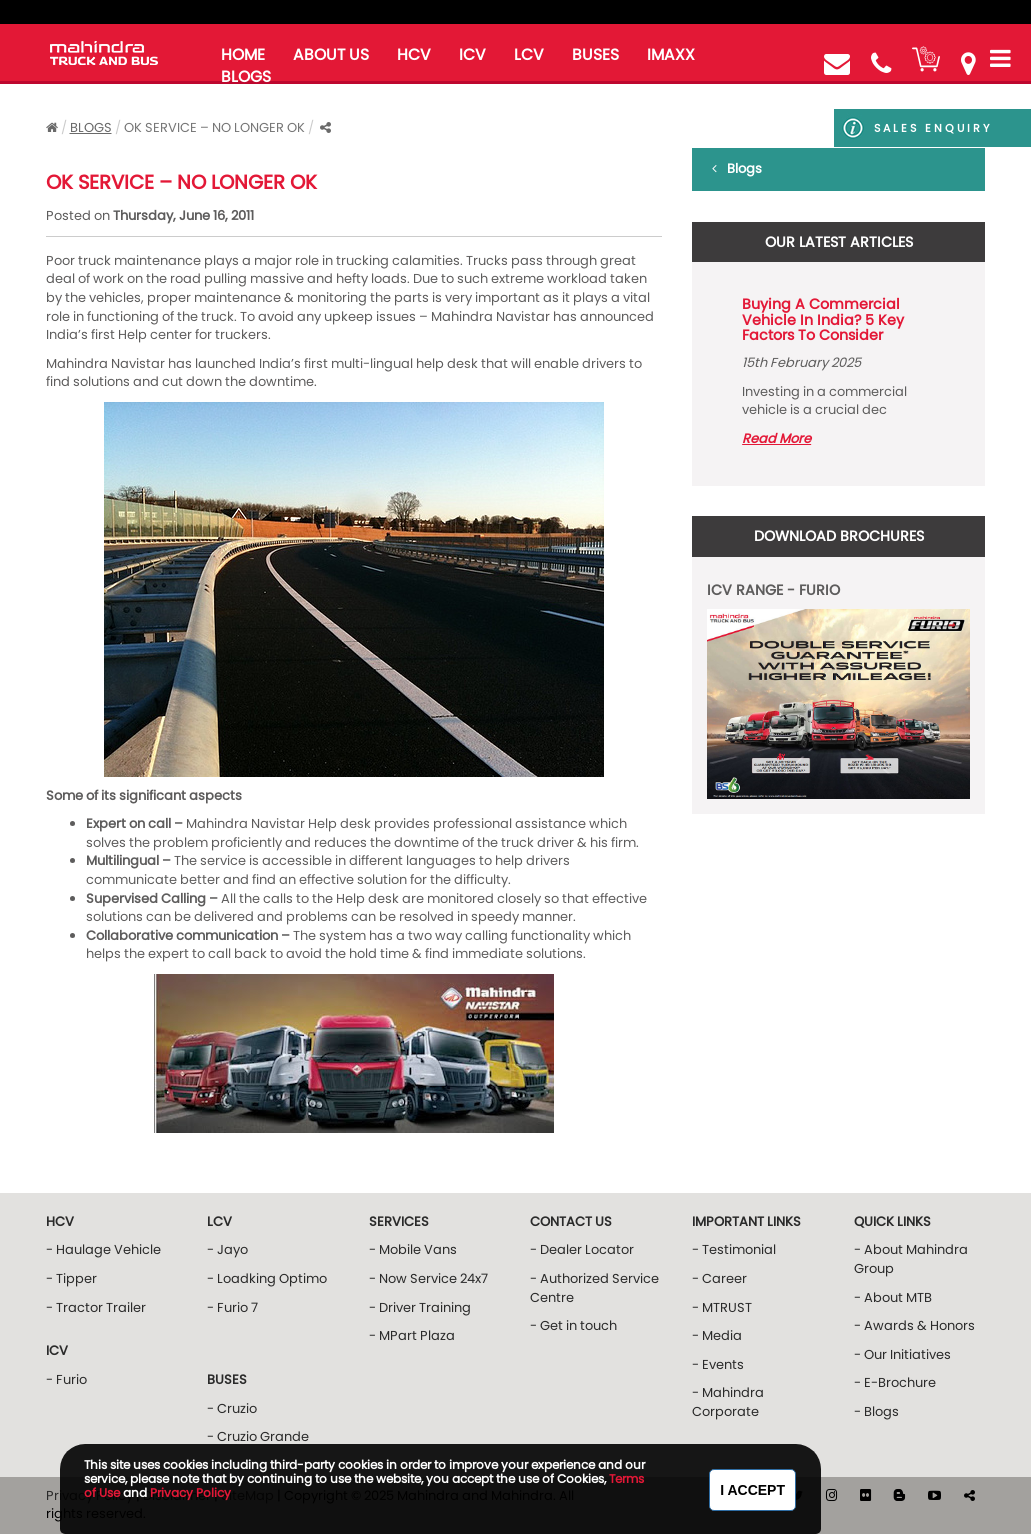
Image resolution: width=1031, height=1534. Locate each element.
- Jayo (227, 1249)
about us (331, 54)
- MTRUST (722, 1307)
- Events (718, 1364)
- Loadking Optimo (267, 1278)
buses (595, 54)
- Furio (66, 1379)
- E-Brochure (895, 1382)
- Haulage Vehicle (103, 1249)
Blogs (91, 127)
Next (969, 374)
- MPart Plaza (412, 1335)
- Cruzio (232, 1408)
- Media (717, 1335)
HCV (414, 54)
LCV (529, 54)
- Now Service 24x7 (428, 1278)
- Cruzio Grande (258, 1436)
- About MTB (893, 1297)
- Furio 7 (232, 1307)
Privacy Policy (190, 1492)
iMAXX (671, 54)
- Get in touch (573, 1325)
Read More (776, 438)
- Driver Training (420, 1307)
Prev (708, 374)
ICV (472, 54)
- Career (719, 1278)
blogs (246, 76)
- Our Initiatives (902, 1354)
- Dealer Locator (582, 1249)
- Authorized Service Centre (594, 1288)
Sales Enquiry (929, 128)
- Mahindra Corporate (728, 1402)
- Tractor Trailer (96, 1307)
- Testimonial (734, 1249)
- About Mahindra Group (911, 1259)
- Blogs (876, 1411)
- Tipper (71, 1278)
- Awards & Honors (914, 1325)
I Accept (752, 1490)
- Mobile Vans (413, 1249)
